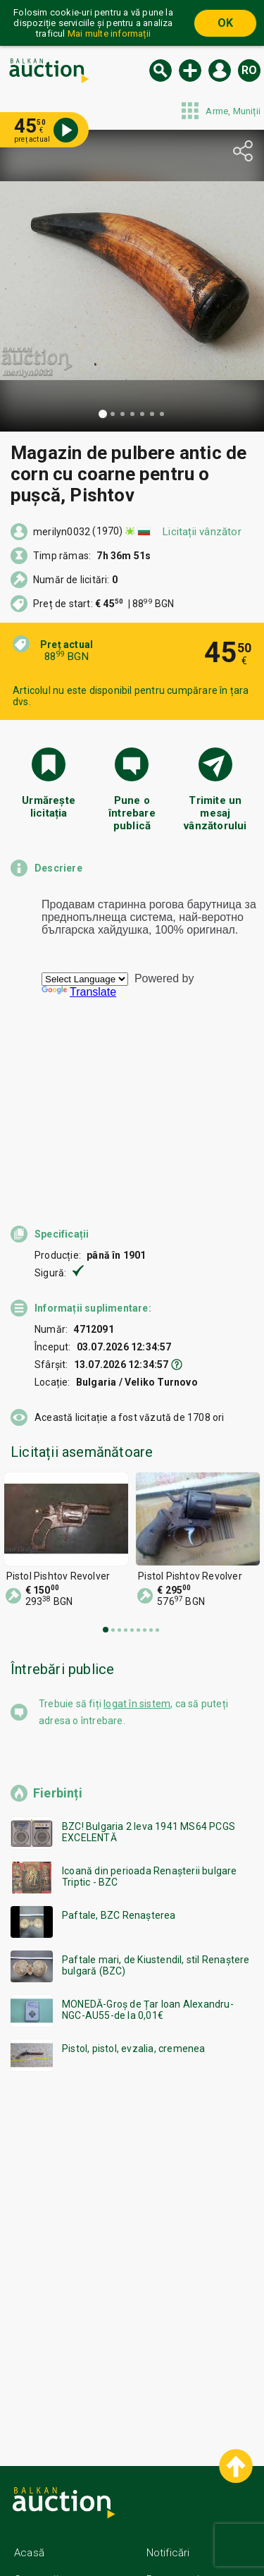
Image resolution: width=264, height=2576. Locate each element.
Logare (219, 70)
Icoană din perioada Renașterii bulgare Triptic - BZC (149, 1775)
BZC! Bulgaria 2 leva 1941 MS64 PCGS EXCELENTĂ (148, 1730)
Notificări (168, 2451)
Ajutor (28, 2504)
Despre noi (173, 2478)
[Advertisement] (132, 2154)
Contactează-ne (185, 2504)
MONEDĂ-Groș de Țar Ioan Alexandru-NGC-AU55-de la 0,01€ (148, 1908)
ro (249, 70)
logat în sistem (136, 1602)
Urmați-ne (183, 2531)
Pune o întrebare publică (132, 811)
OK (225, 23)
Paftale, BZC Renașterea (119, 1813)
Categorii (36, 2478)
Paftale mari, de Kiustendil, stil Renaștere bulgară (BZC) (156, 1863)
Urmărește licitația (48, 806)
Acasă (29, 2451)
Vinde (190, 70)
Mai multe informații (109, 33)
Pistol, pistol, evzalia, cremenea (134, 1947)
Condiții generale (55, 2531)
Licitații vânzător (202, 531)
